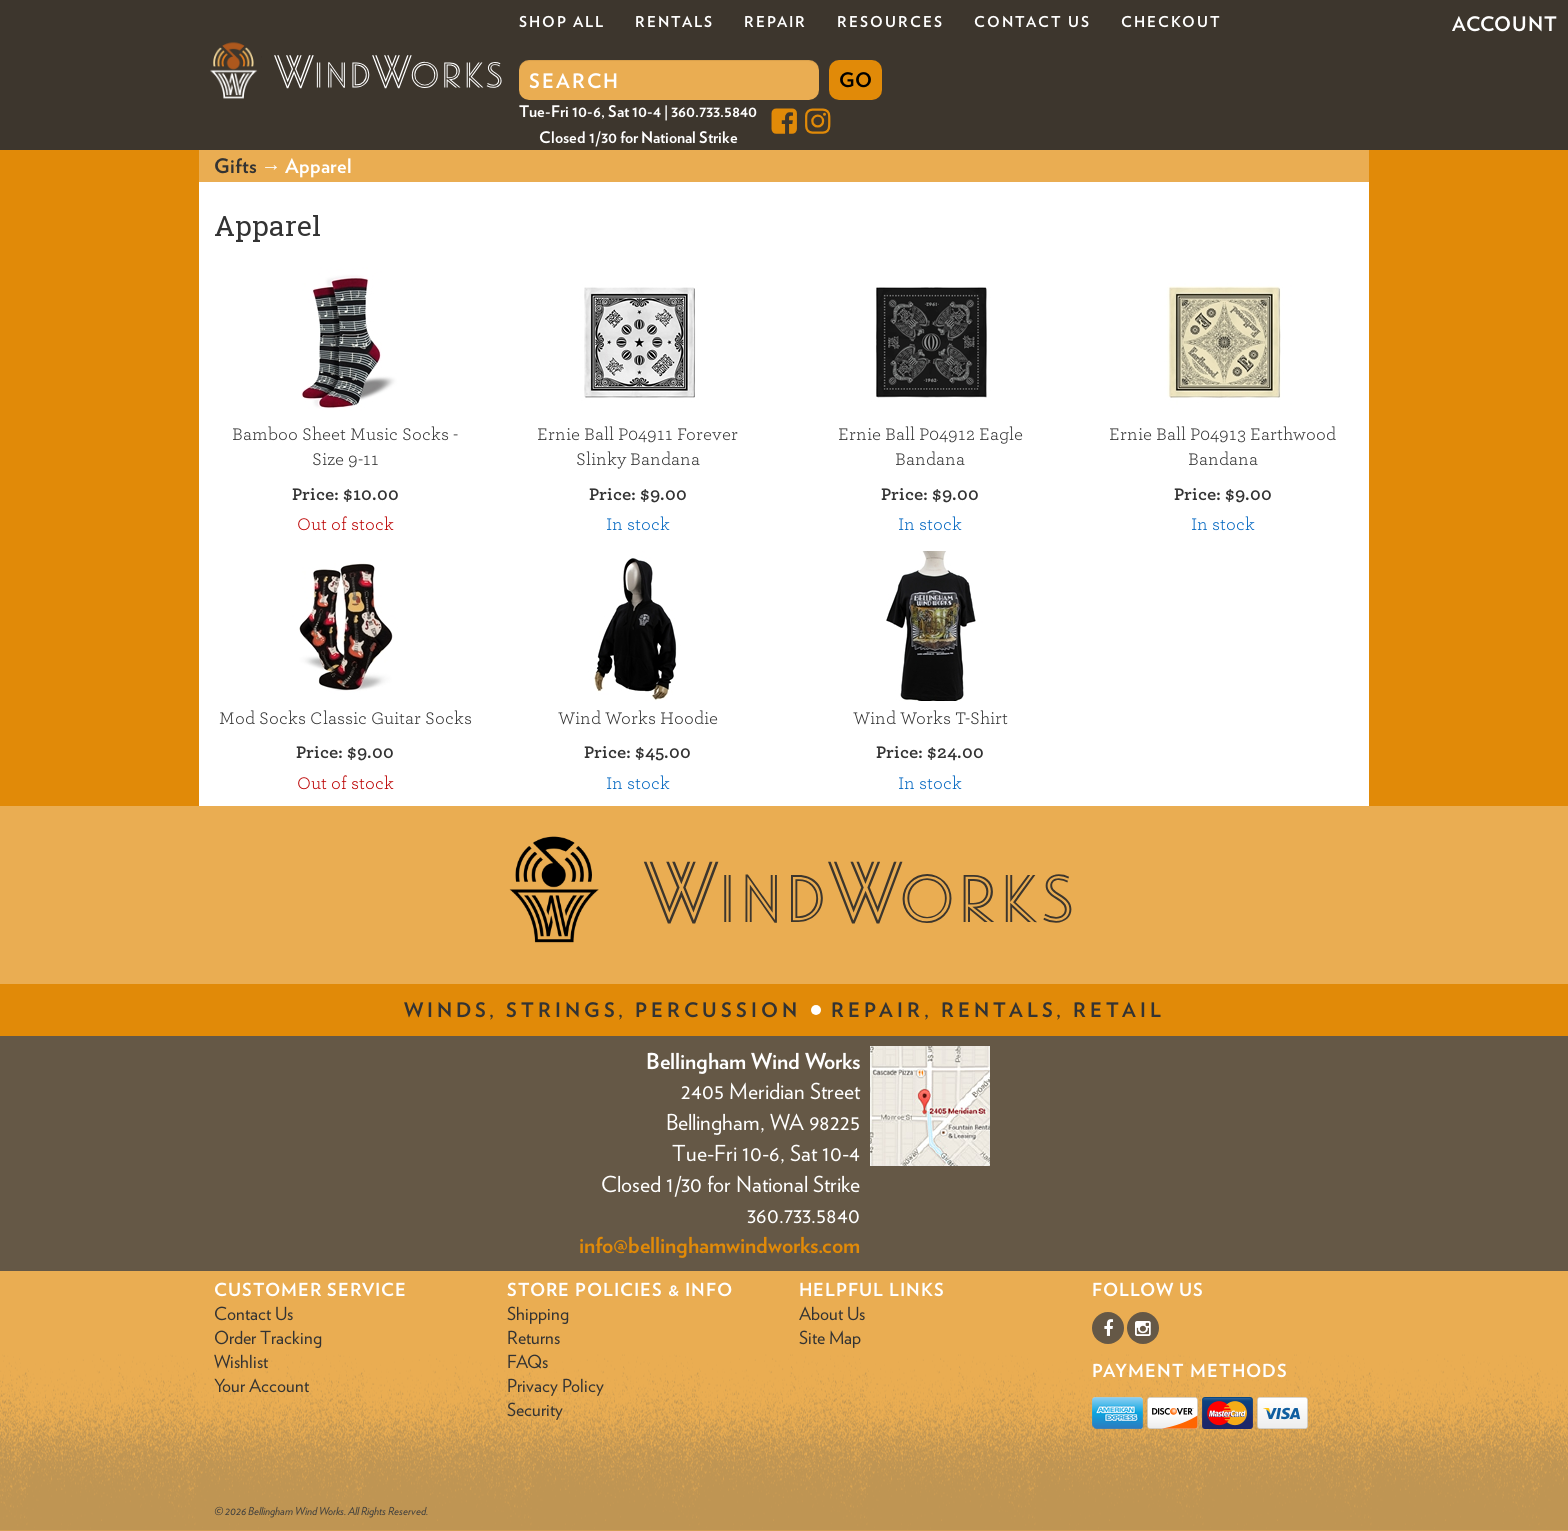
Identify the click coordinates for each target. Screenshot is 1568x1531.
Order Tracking (268, 1337)
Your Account (261, 1385)
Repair (775, 22)
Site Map (830, 1337)
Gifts (235, 166)
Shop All (562, 22)
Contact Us (1032, 22)
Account (1505, 24)
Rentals (674, 22)
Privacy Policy (555, 1385)
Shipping (538, 1313)
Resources (890, 22)
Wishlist (241, 1361)
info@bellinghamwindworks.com (719, 1245)
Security (535, 1409)
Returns (533, 1337)
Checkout (1171, 22)
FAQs (527, 1361)
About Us (832, 1313)
